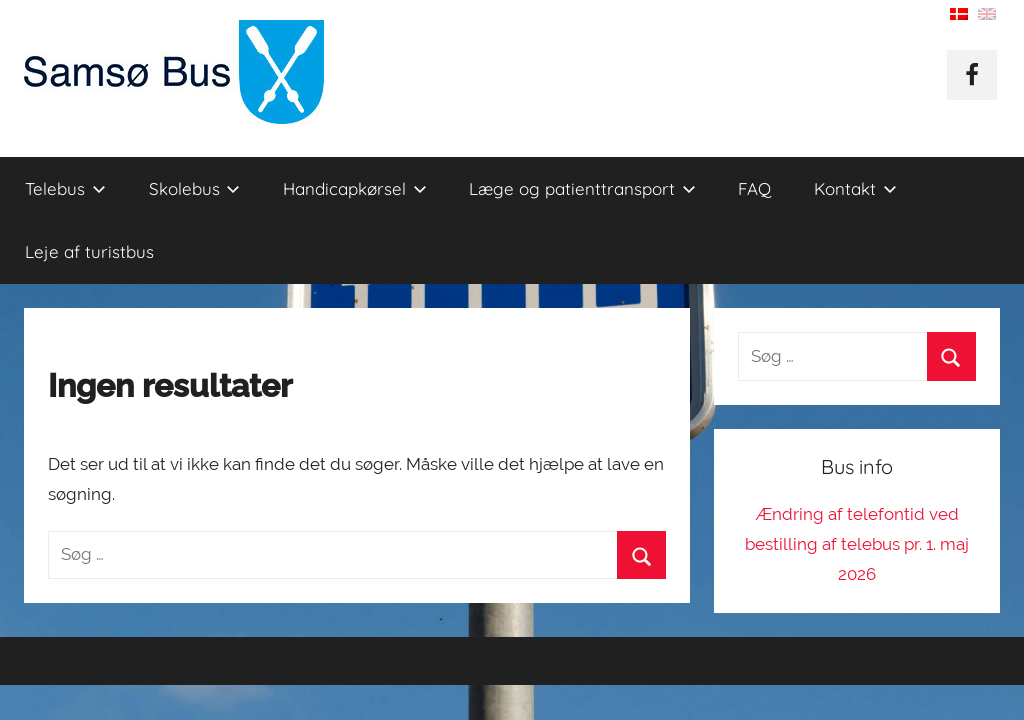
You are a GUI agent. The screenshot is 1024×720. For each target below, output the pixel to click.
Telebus (65, 188)
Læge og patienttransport (582, 188)
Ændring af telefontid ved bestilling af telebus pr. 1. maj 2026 (857, 544)
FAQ (754, 188)
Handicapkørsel (355, 188)
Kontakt (855, 188)
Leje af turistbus (89, 251)
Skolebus (195, 188)
